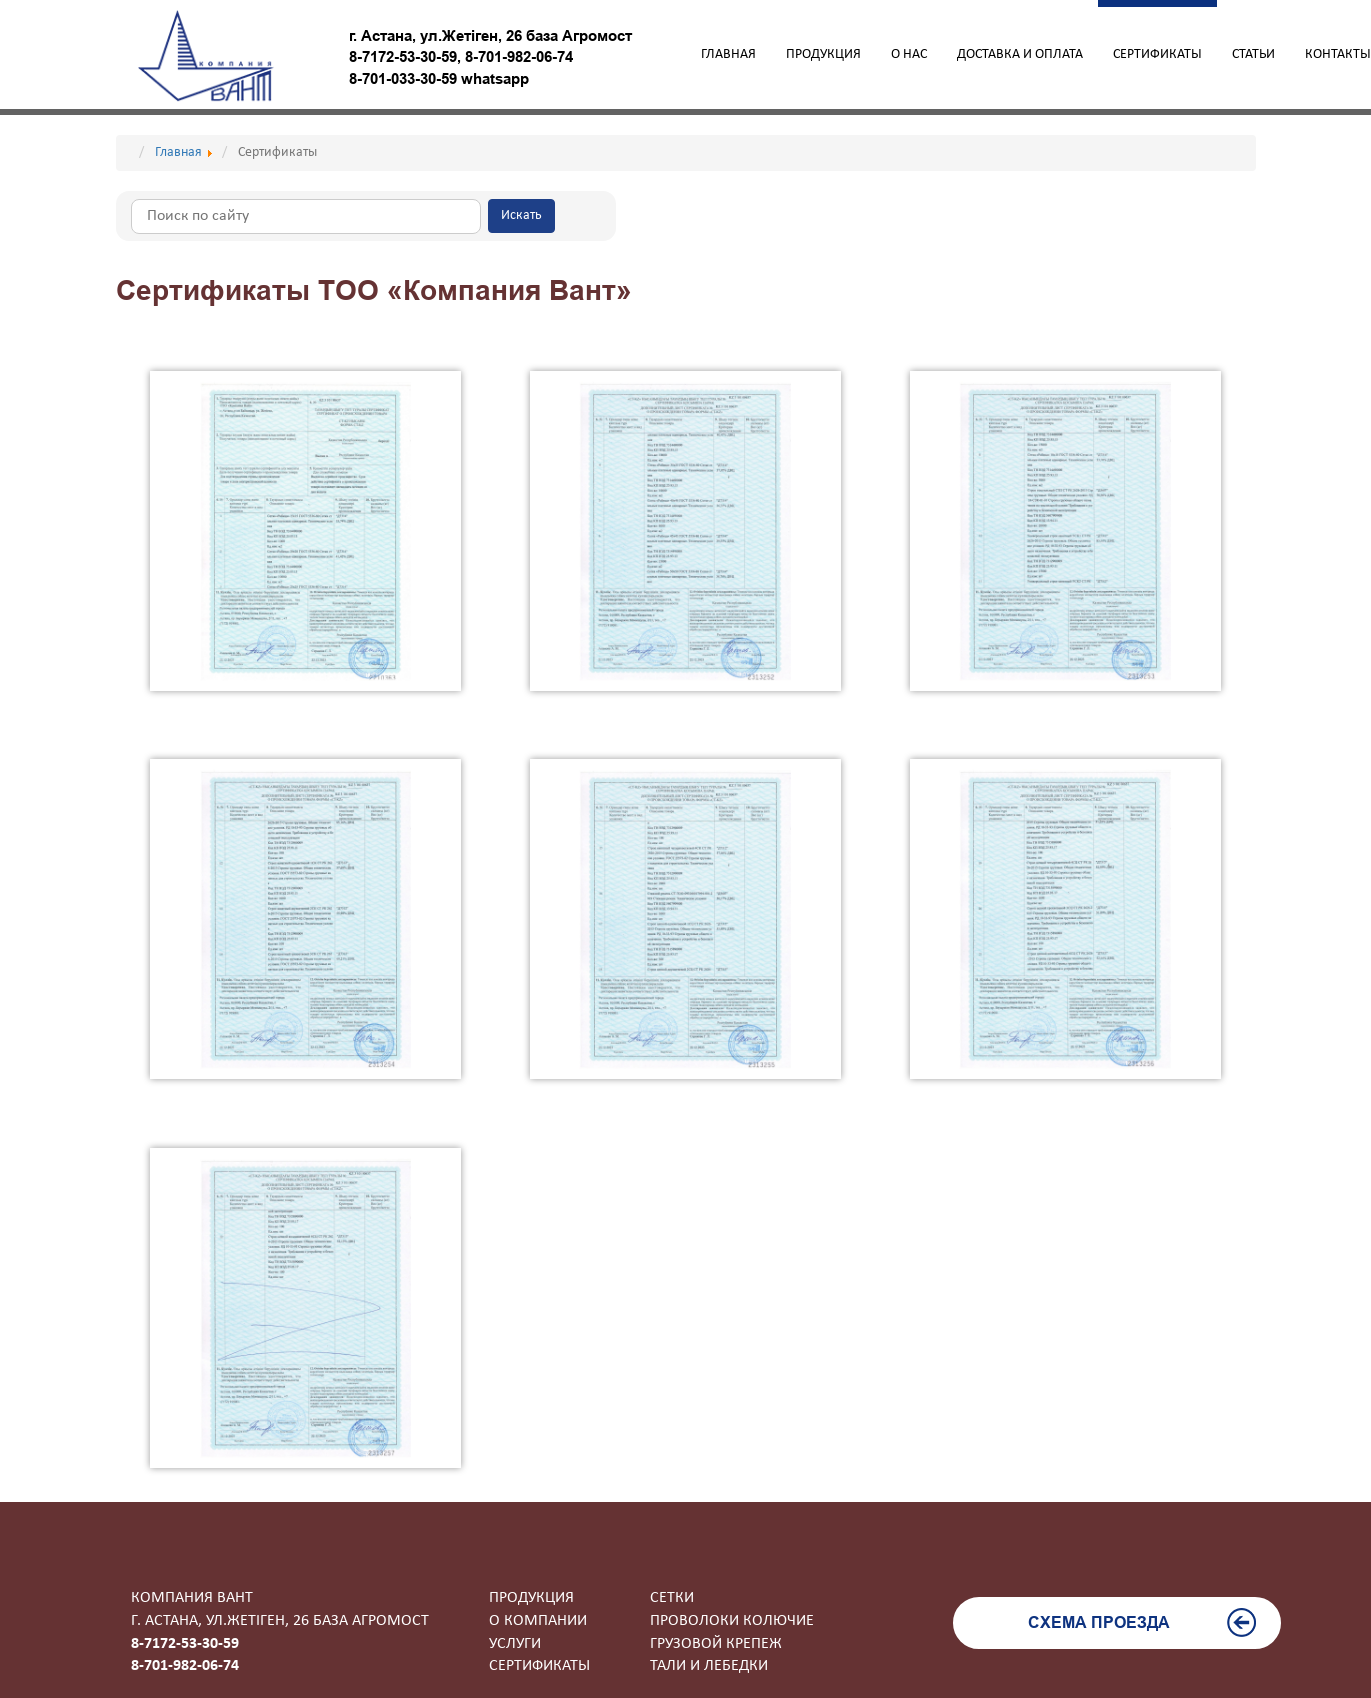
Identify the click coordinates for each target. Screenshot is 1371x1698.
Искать (521, 215)
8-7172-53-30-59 (403, 57)
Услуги (515, 1644)
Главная (728, 54)
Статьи (1253, 54)
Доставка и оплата (1020, 54)
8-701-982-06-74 (519, 57)
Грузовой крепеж (716, 1644)
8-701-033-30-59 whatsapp (439, 79)
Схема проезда (1142, 1622)
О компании (538, 1621)
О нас (909, 54)
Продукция (823, 54)
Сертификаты (1157, 54)
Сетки (672, 1598)
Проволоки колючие (732, 1621)
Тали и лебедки (709, 1666)
